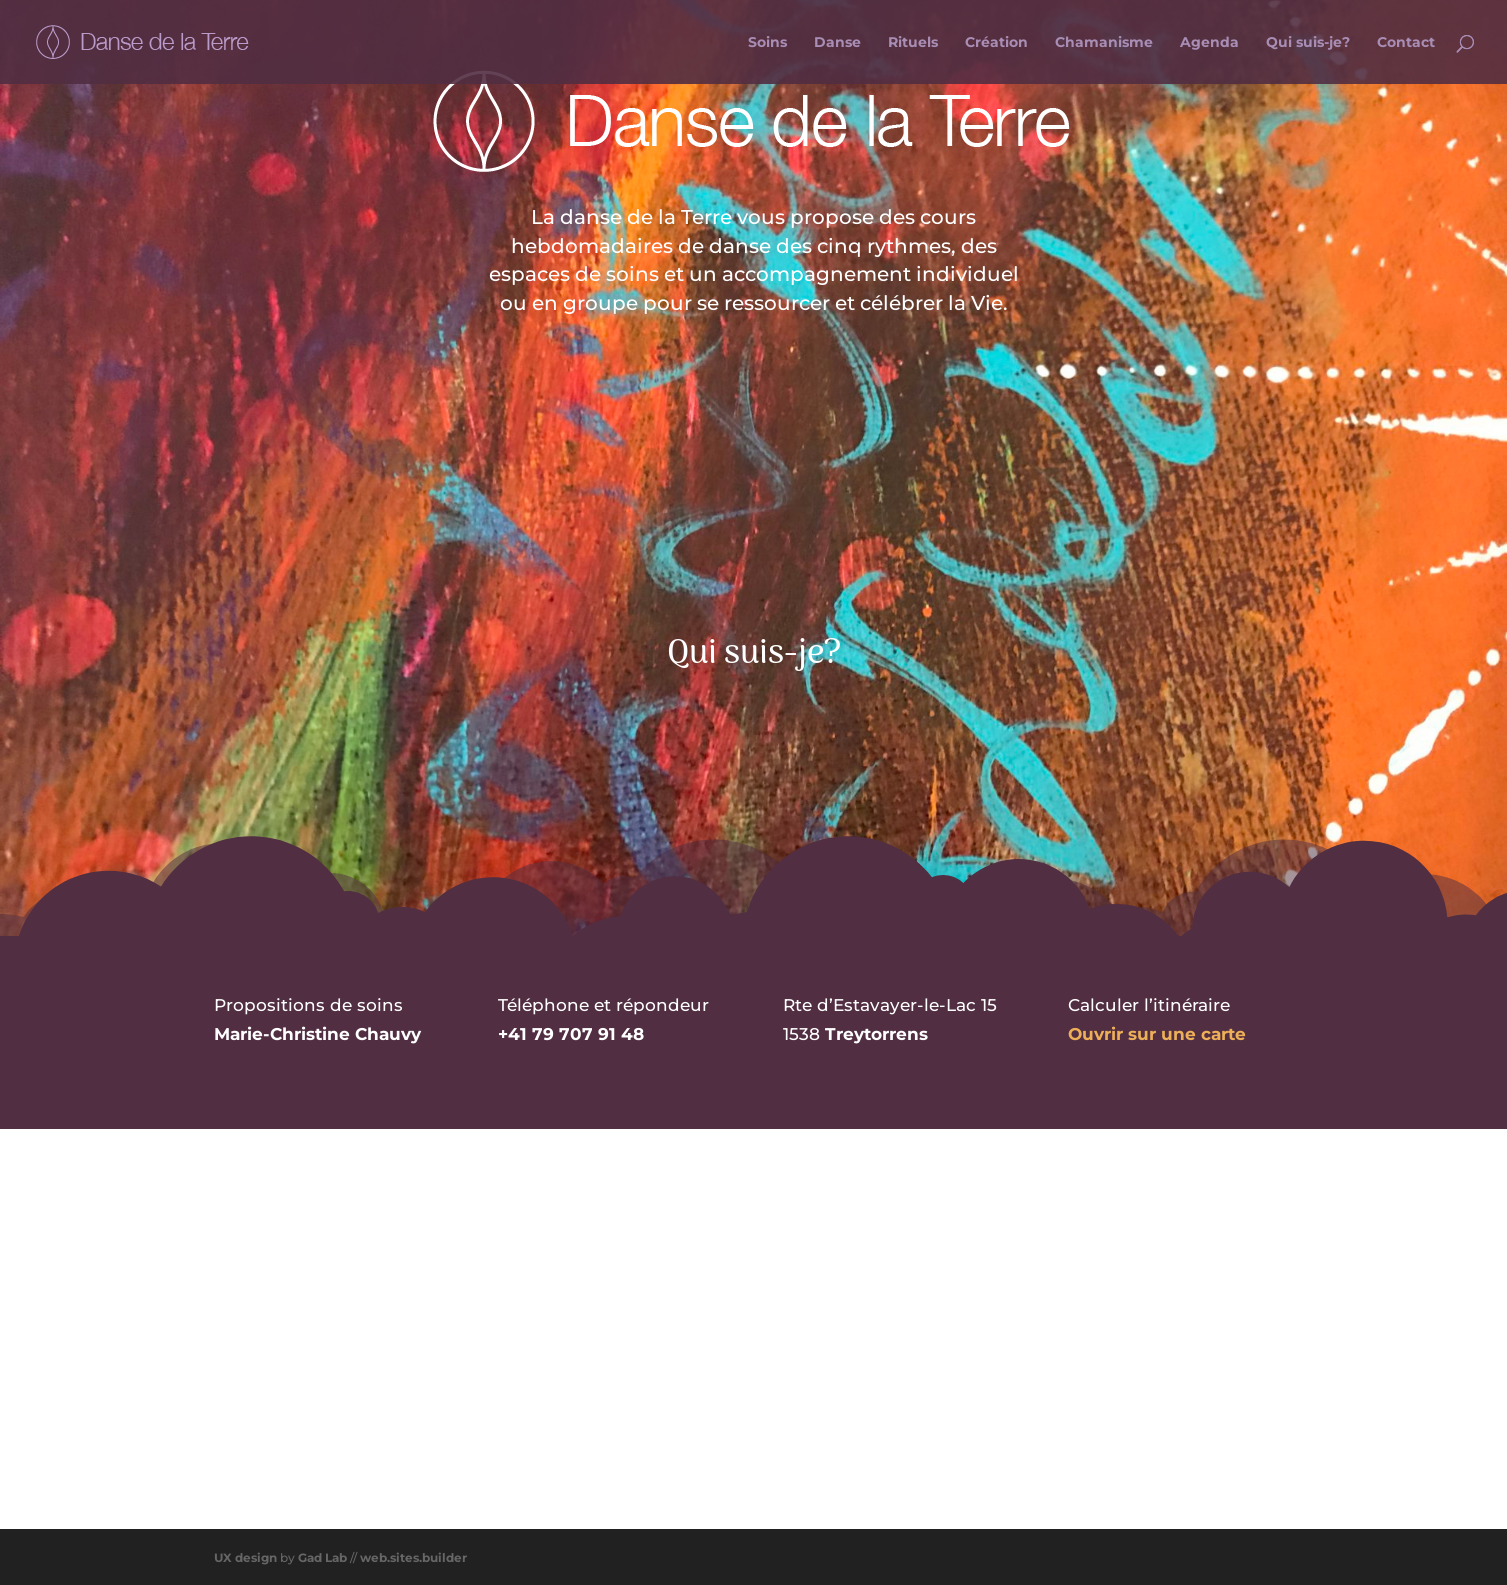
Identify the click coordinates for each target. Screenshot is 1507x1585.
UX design (245, 1554)
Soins (767, 43)
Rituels (913, 43)
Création (996, 43)
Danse (837, 43)
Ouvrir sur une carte (1157, 1031)
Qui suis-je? (1308, 43)
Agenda (1209, 43)
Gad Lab (322, 1554)
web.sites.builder (413, 1554)
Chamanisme (1104, 43)
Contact (1406, 43)
